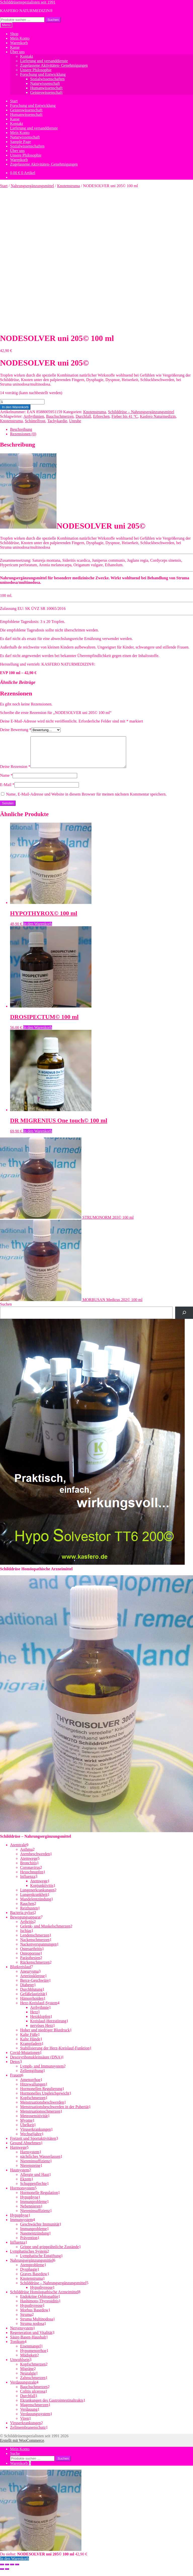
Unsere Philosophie (36, 70)
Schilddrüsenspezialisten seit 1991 (27, 2)
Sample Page (20, 141)
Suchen (53, 20)
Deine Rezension (15, 772)
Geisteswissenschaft (46, 92)
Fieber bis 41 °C (125, 416)
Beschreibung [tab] (21, 429)
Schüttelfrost (35, 421)
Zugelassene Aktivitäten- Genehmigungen (54, 65)
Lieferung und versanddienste (44, 61)
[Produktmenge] (22, 401)
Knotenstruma (68, 186)
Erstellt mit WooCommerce (22, 2446)
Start (14, 101)
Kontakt (26, 56)
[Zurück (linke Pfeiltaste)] (2, 2575)
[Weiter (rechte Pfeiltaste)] (7, 2575)
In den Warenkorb (15, 407)
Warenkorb (19, 43)
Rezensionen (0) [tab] (23, 434)
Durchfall (83, 416)
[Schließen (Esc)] (17, 2570)
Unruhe (75, 421)
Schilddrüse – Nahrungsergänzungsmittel (141, 412)
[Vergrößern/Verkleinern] (2, 2570)
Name (6, 781)
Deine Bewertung (15, 730)
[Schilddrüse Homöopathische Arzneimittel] (184, 1319)
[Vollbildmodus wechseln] (7, 2570)
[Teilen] (12, 2570)
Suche (15, 2459)
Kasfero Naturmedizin (158, 416)
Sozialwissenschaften (47, 79)
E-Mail (7, 791)
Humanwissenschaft (46, 88)
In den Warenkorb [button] (37, 930)
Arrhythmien (33, 416)
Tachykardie (57, 421)
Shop (14, 34)
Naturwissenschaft (45, 83)
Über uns (17, 52)
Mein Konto (20, 38)
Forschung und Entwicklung (43, 74)
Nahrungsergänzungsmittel (32, 186)
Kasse (15, 47)
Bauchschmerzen (60, 416)
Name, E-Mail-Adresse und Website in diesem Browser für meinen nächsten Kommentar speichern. (86, 800)
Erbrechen (101, 416)
